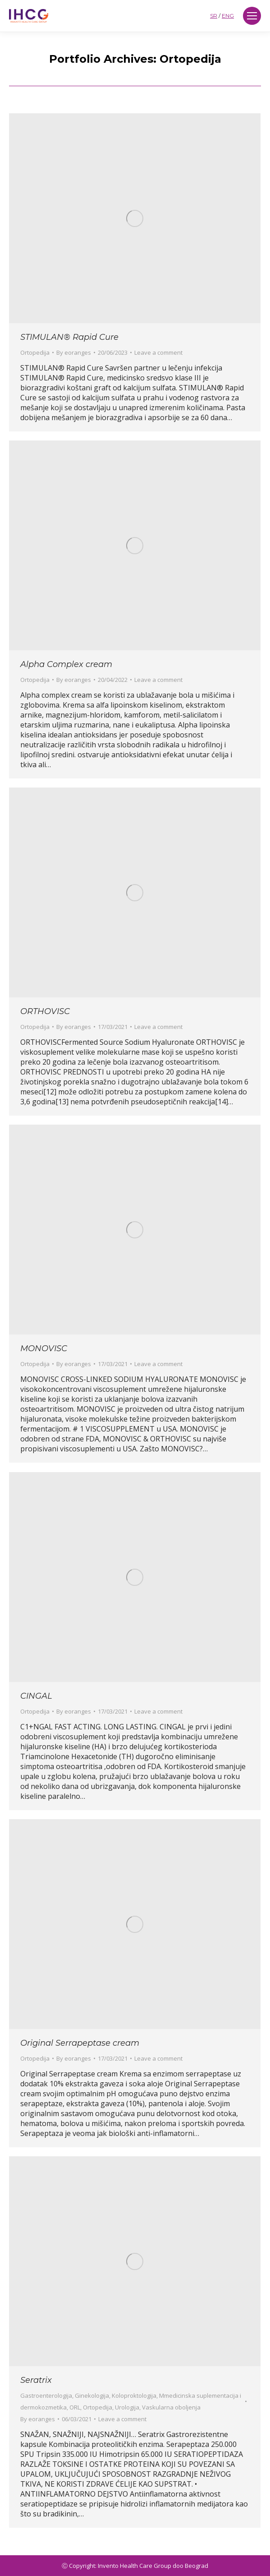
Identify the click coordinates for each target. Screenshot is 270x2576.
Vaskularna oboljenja (171, 2407)
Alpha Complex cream (66, 664)
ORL (74, 2407)
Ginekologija (92, 2395)
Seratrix (36, 2380)
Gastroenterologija (46, 2395)
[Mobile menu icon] (252, 16)
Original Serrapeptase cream (79, 2043)
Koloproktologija (134, 2395)
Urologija (127, 2407)
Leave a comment (158, 352)
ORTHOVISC (45, 1011)
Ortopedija (35, 352)
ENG (228, 15)
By (73, 352)
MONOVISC (43, 1348)
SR (213, 15)
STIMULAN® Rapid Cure (69, 337)
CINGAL (36, 1696)
